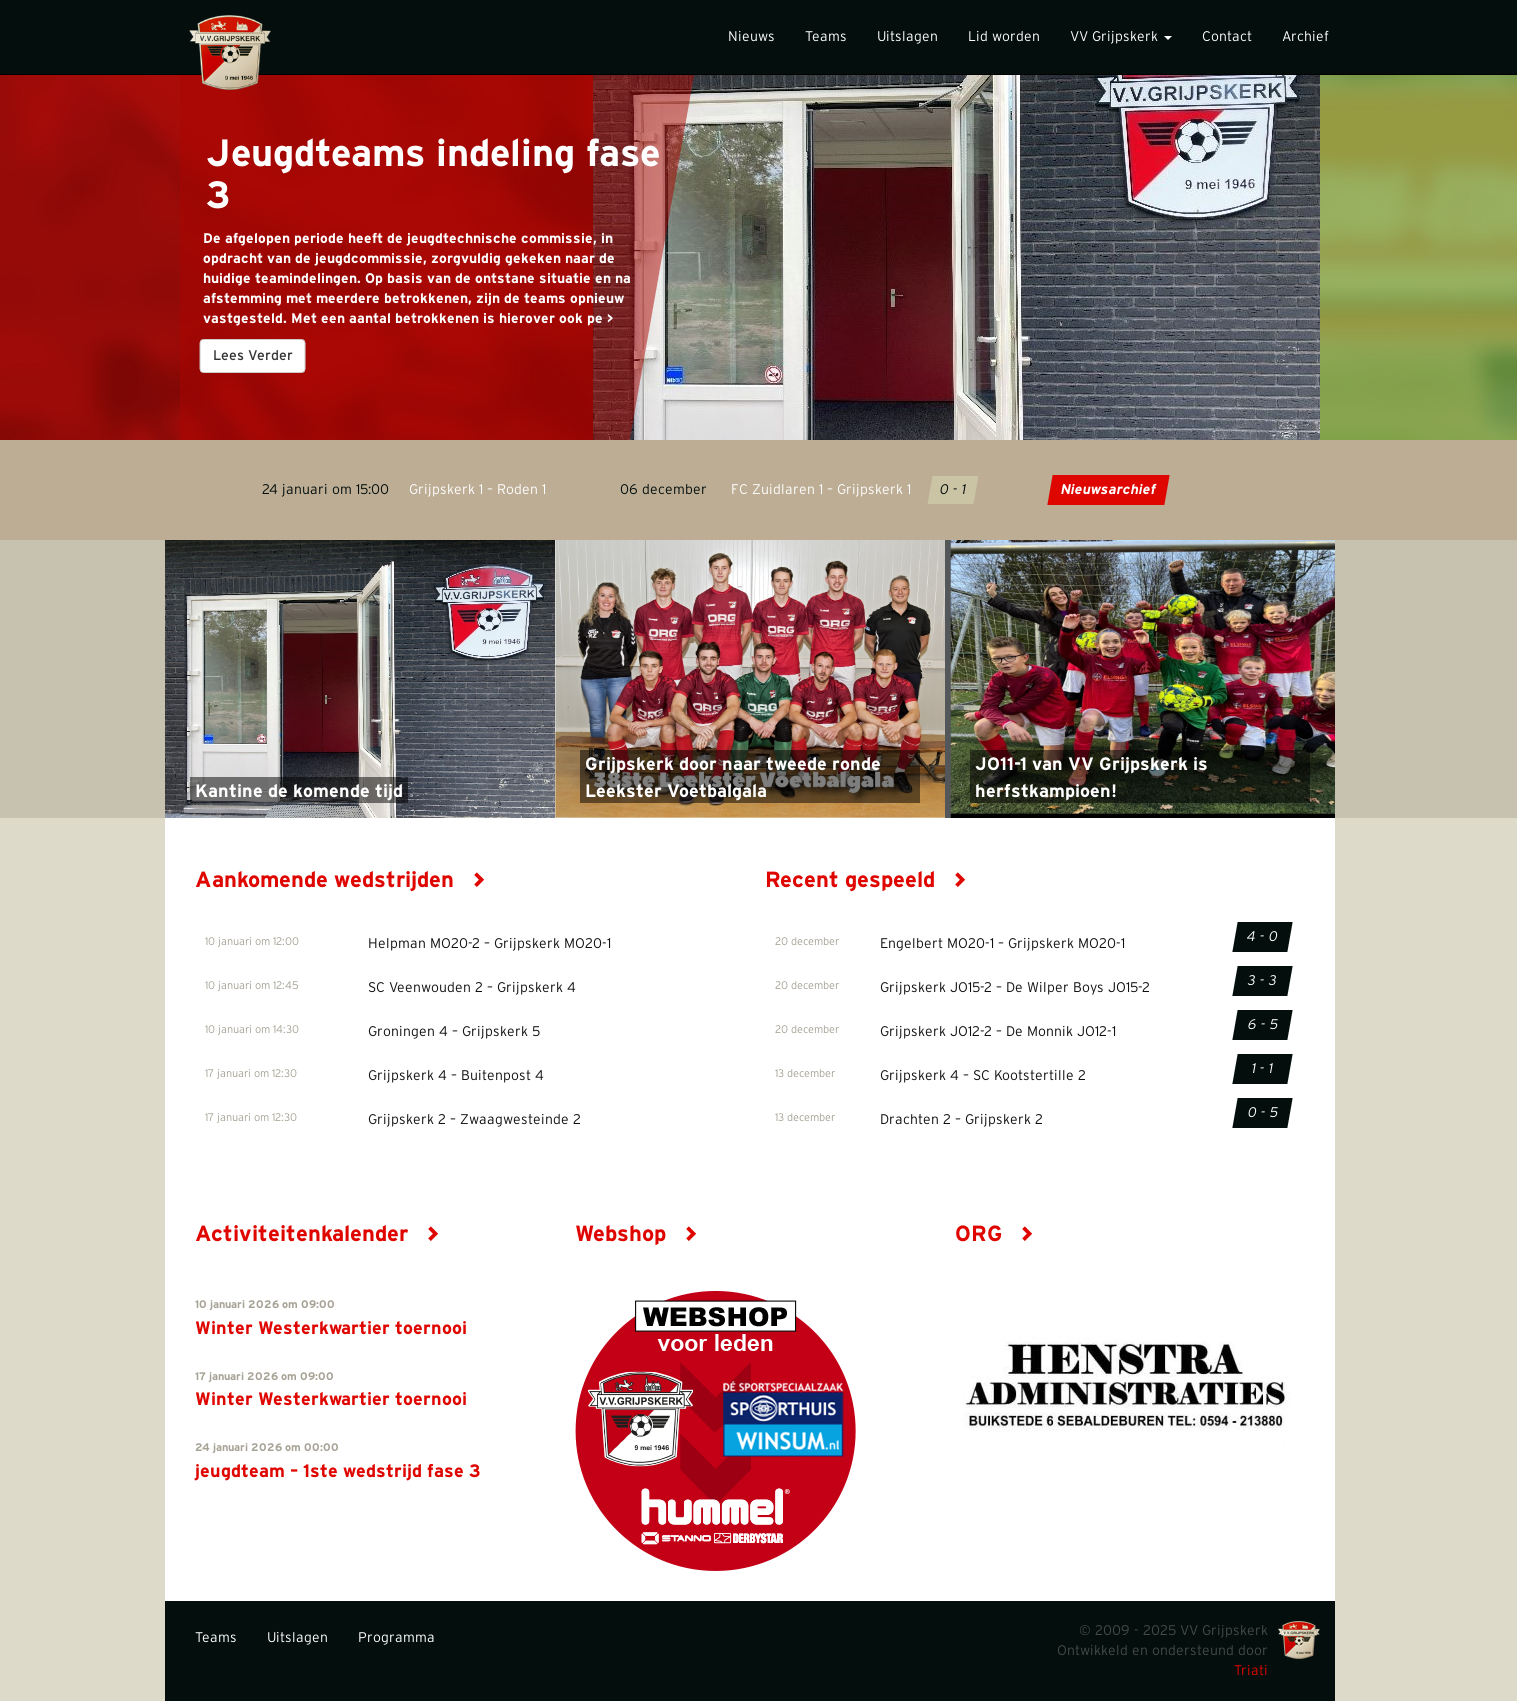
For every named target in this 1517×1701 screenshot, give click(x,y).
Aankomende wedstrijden (340, 880)
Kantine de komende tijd (299, 792)
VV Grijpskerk (1121, 37)
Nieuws (751, 37)
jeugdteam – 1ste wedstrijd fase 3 (338, 1472)
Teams (826, 37)
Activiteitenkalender (317, 1234)
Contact (1227, 37)
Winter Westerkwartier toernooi (331, 1329)
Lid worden (1004, 37)
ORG (994, 1234)
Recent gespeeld (866, 880)
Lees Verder (252, 356)
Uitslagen (907, 37)
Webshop (636, 1234)
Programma (396, 1638)
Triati (1251, 1671)
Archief (1305, 37)
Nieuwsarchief (1108, 490)
